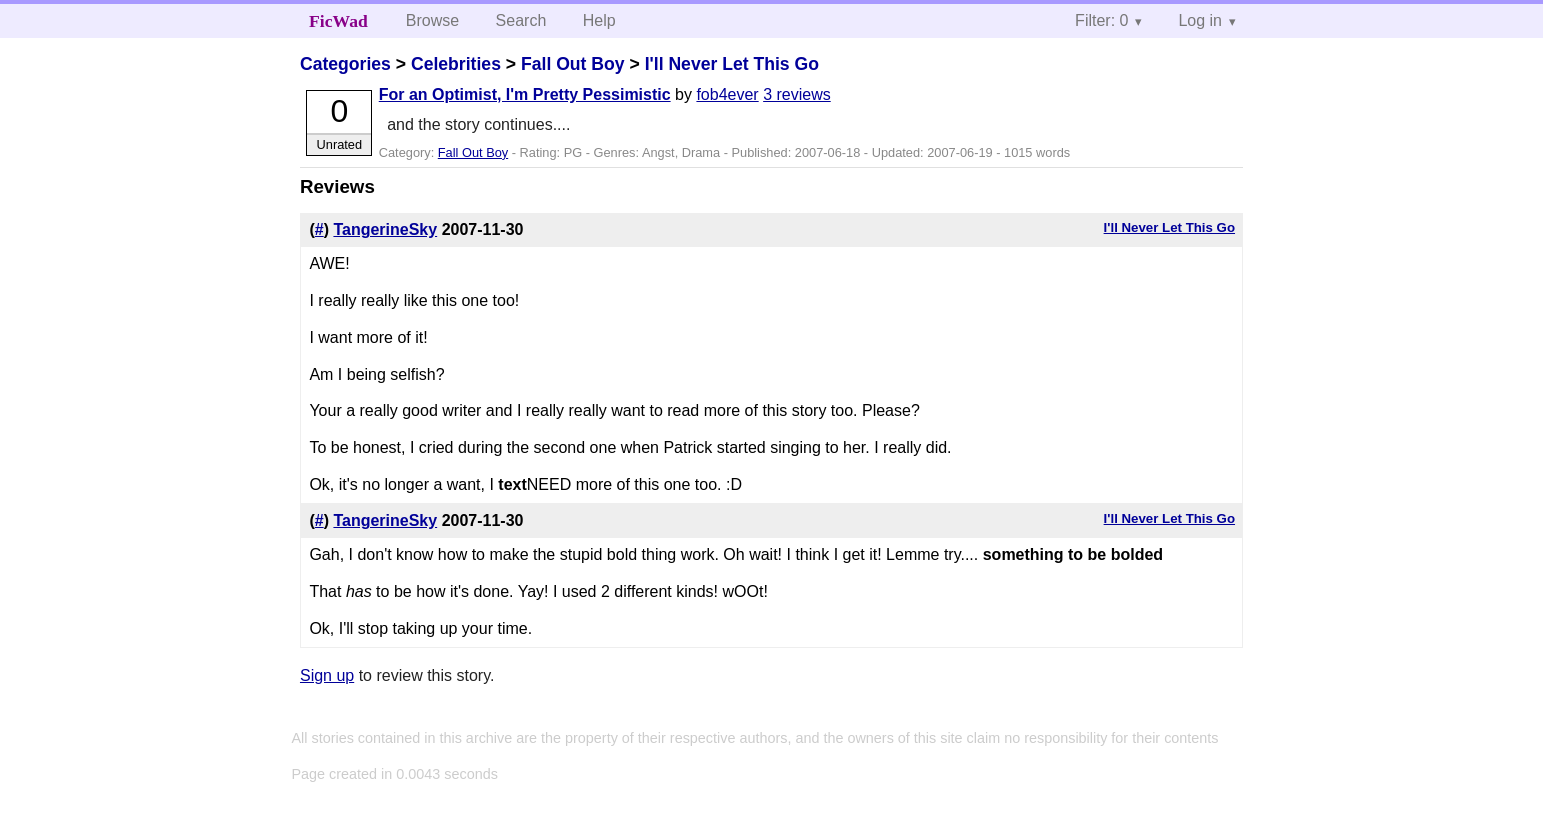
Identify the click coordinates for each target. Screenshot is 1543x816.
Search (521, 20)
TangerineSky (385, 229)
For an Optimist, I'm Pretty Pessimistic (525, 94)
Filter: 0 (1101, 20)
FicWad (338, 21)
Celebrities (456, 64)
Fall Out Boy (573, 64)
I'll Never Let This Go (732, 64)
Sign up (327, 675)
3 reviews (797, 94)
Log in (1200, 20)
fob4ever (727, 94)
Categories (345, 64)
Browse (432, 20)
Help (599, 20)
